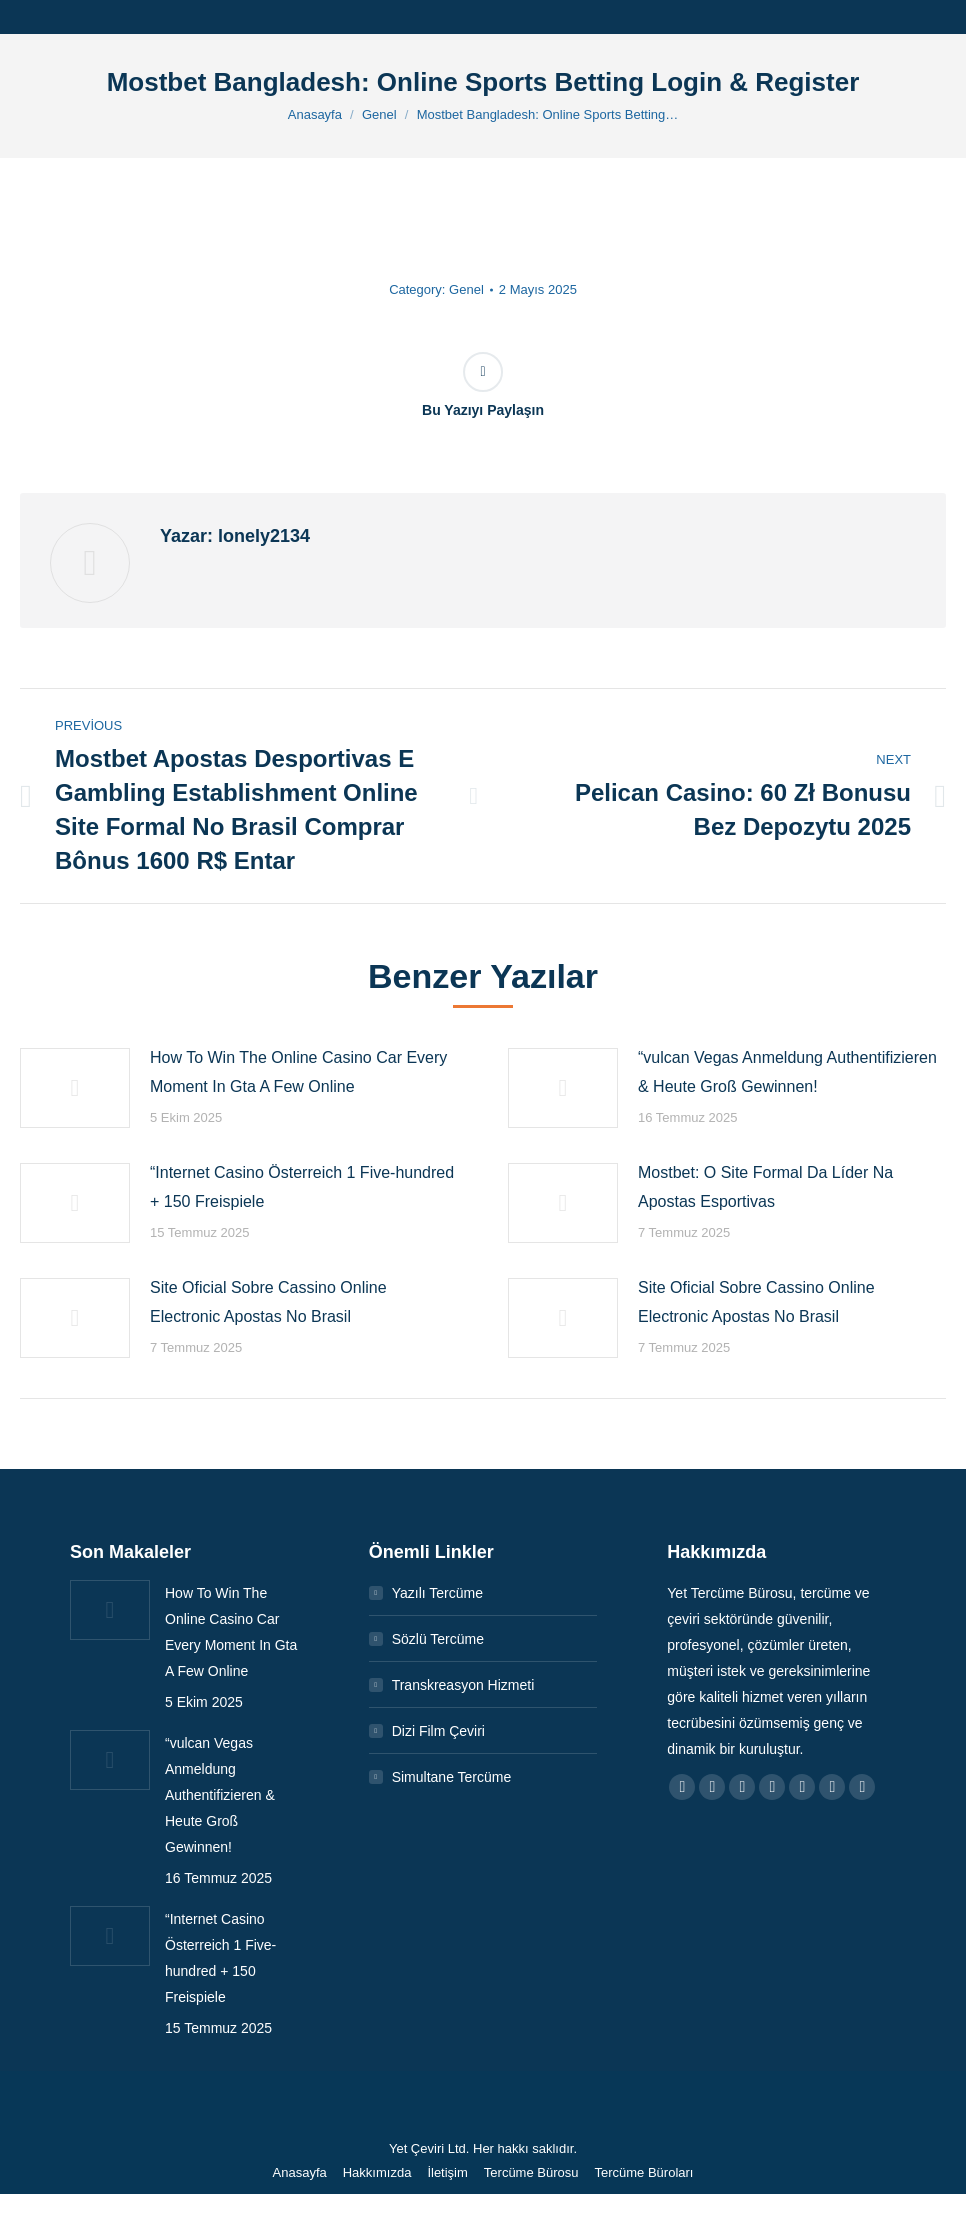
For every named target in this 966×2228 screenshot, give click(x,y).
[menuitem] (300, 2172)
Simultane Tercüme (452, 1777)
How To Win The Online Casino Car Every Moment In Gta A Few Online (298, 1072)
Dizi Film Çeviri (438, 1731)
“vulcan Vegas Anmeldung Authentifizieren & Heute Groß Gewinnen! (787, 1072)
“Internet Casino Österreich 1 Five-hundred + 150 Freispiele (302, 1187)
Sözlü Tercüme (438, 1639)
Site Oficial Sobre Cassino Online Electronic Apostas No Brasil (268, 1302)
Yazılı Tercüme (437, 1593)
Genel (466, 289)
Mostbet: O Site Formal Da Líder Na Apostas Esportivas (765, 1187)
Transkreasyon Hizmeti (463, 1685)
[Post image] (75, 1088)
